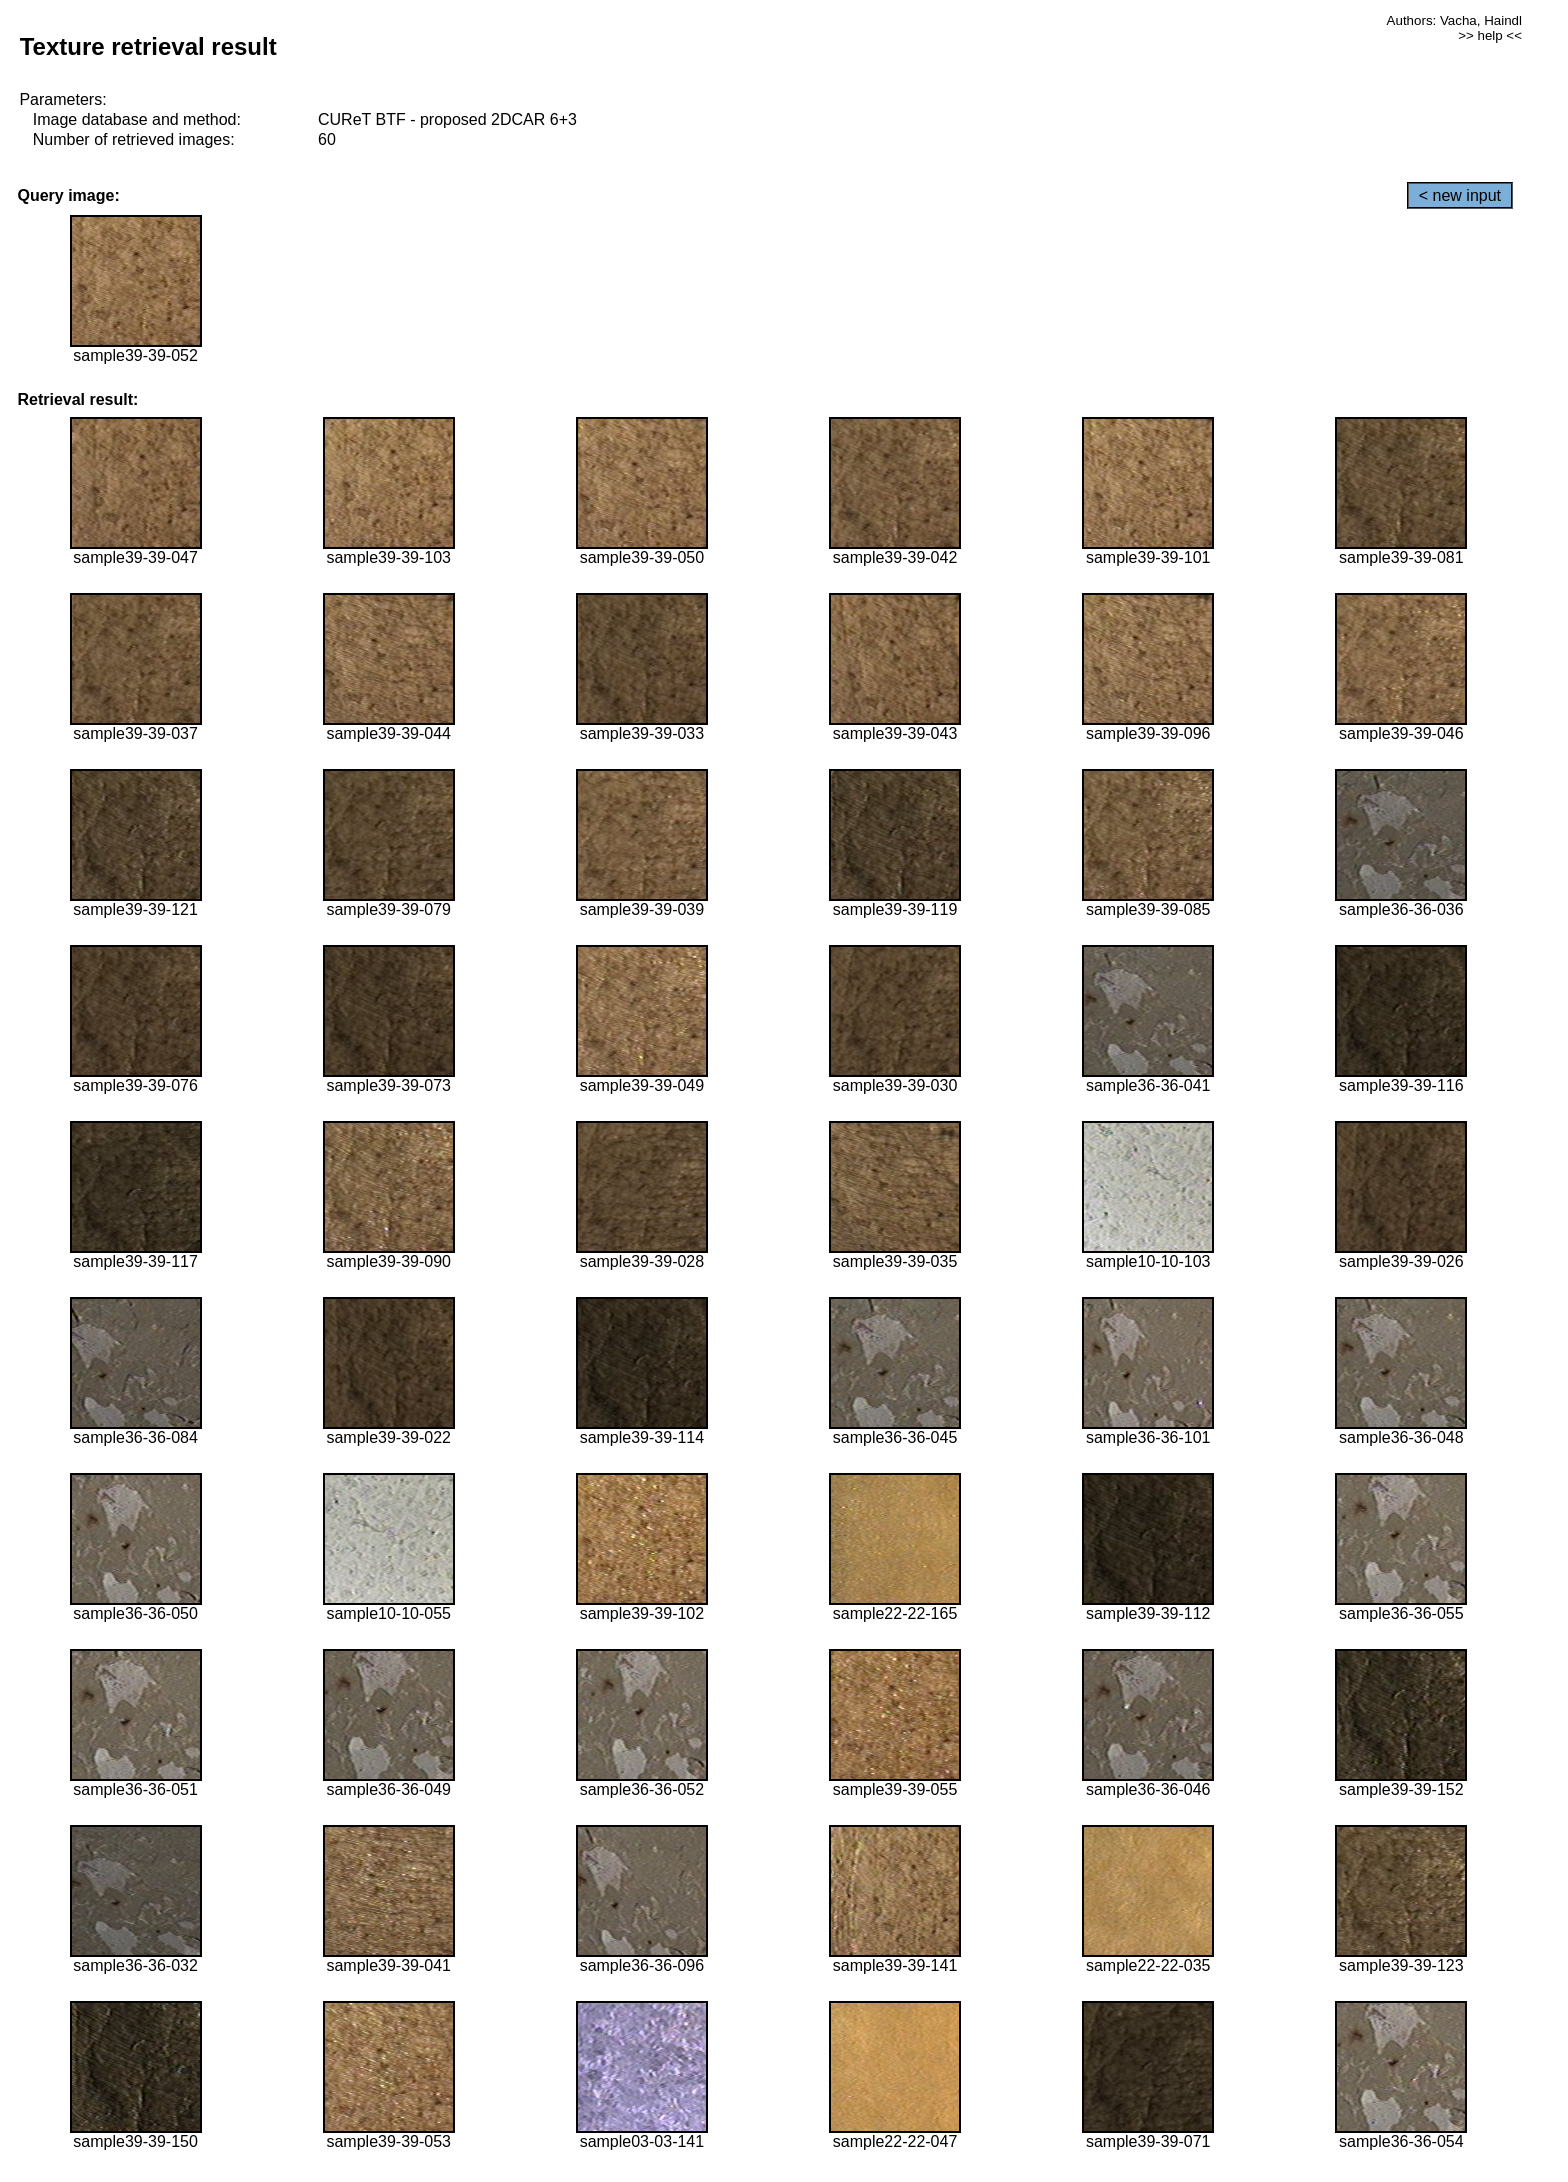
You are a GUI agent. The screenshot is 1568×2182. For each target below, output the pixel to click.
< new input (1460, 195)
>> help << (1490, 35)
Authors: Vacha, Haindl (1454, 20)
